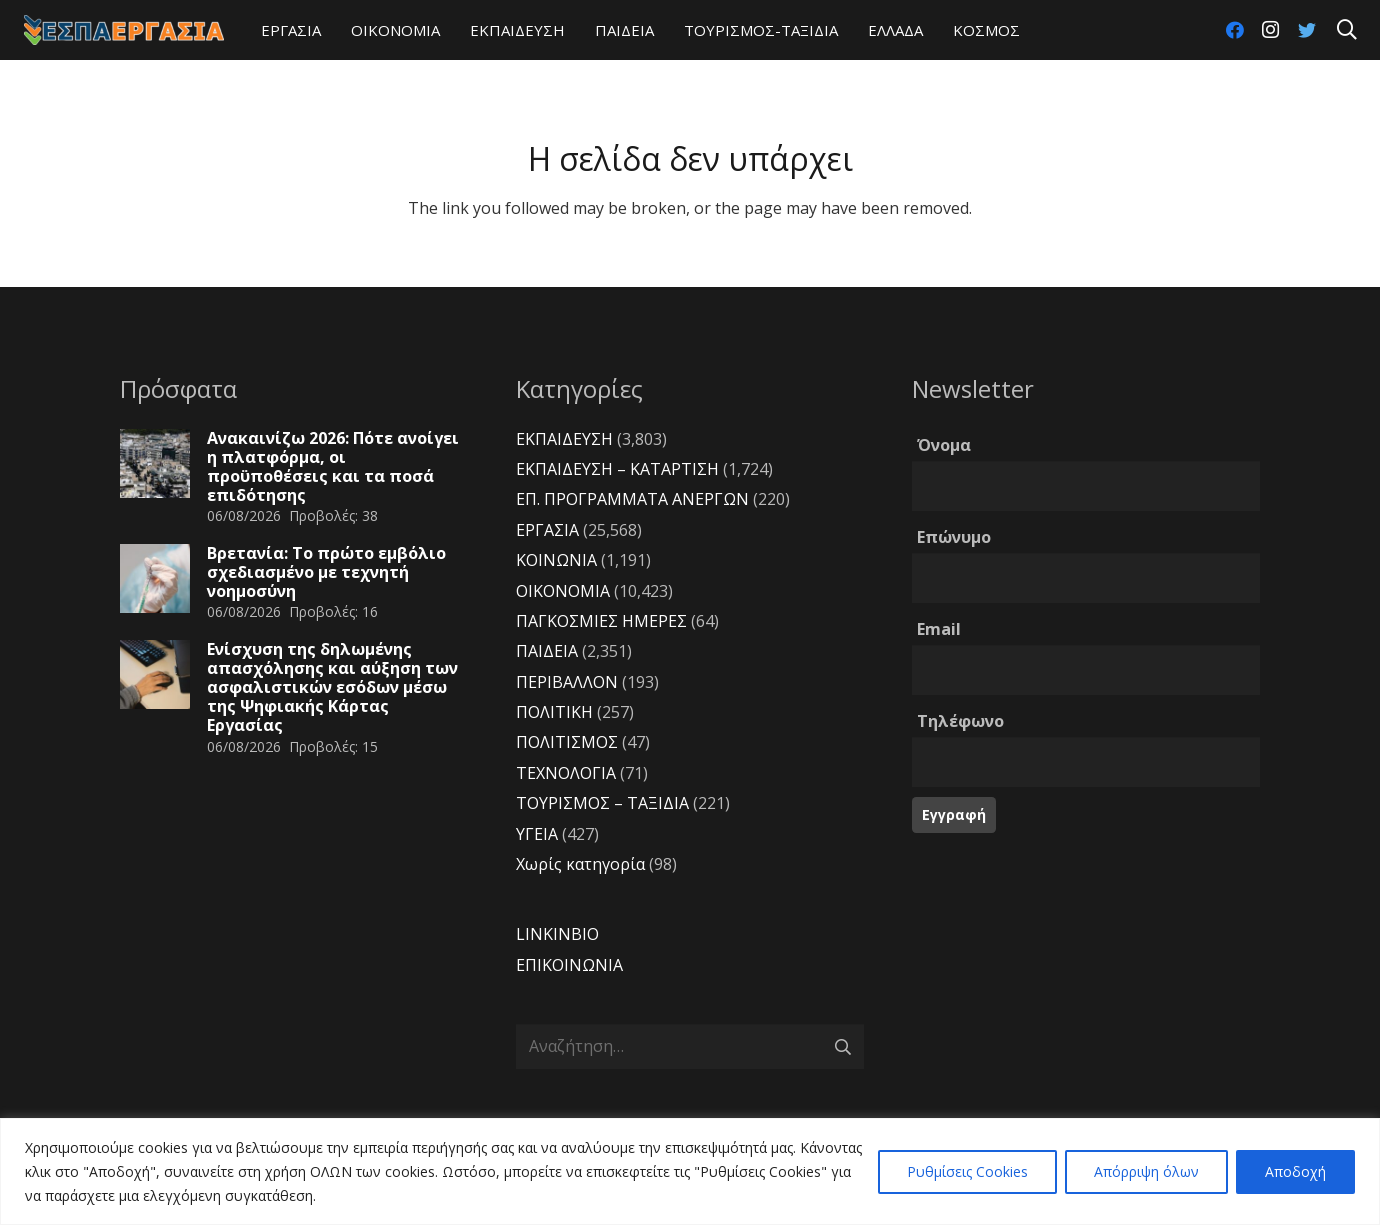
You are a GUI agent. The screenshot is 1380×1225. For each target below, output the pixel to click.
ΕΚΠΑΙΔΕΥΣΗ (564, 439)
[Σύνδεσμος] (124, 30)
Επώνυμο (954, 537)
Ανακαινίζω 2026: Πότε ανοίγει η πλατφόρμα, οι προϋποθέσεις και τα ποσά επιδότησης (333, 467)
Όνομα (944, 445)
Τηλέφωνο (960, 721)
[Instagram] (1271, 30)
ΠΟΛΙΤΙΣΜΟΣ (567, 742)
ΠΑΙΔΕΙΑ (547, 651)
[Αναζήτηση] (1347, 30)
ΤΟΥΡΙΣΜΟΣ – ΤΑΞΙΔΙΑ (602, 803)
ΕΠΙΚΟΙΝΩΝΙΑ (569, 965)
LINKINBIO (557, 934)
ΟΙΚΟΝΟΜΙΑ (563, 591)
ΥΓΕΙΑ (537, 834)
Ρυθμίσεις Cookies (967, 1171)
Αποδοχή (1295, 1171)
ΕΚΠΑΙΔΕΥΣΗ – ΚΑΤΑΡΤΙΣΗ (617, 469)
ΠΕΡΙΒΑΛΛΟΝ (567, 682)
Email (939, 629)
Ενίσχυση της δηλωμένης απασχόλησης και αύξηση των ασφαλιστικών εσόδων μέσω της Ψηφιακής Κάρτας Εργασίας (332, 687)
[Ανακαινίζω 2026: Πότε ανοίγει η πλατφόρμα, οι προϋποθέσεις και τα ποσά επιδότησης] (155, 464)
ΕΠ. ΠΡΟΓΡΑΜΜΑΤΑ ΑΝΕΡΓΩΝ (632, 499)
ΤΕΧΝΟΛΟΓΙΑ (566, 773)
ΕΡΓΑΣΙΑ (547, 530)
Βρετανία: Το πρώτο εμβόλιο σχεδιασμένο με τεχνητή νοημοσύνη (326, 572)
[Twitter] (1307, 30)
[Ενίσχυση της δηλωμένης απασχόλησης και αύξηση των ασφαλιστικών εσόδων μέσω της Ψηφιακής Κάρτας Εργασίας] (155, 675)
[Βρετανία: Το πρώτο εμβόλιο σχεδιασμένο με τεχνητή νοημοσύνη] (155, 579)
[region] (690, 1171)
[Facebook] (1235, 30)
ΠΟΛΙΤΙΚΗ (554, 712)
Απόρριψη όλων (1146, 1171)
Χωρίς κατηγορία (580, 864)
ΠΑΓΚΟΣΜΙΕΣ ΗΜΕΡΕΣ (601, 621)
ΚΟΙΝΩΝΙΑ (556, 560)
